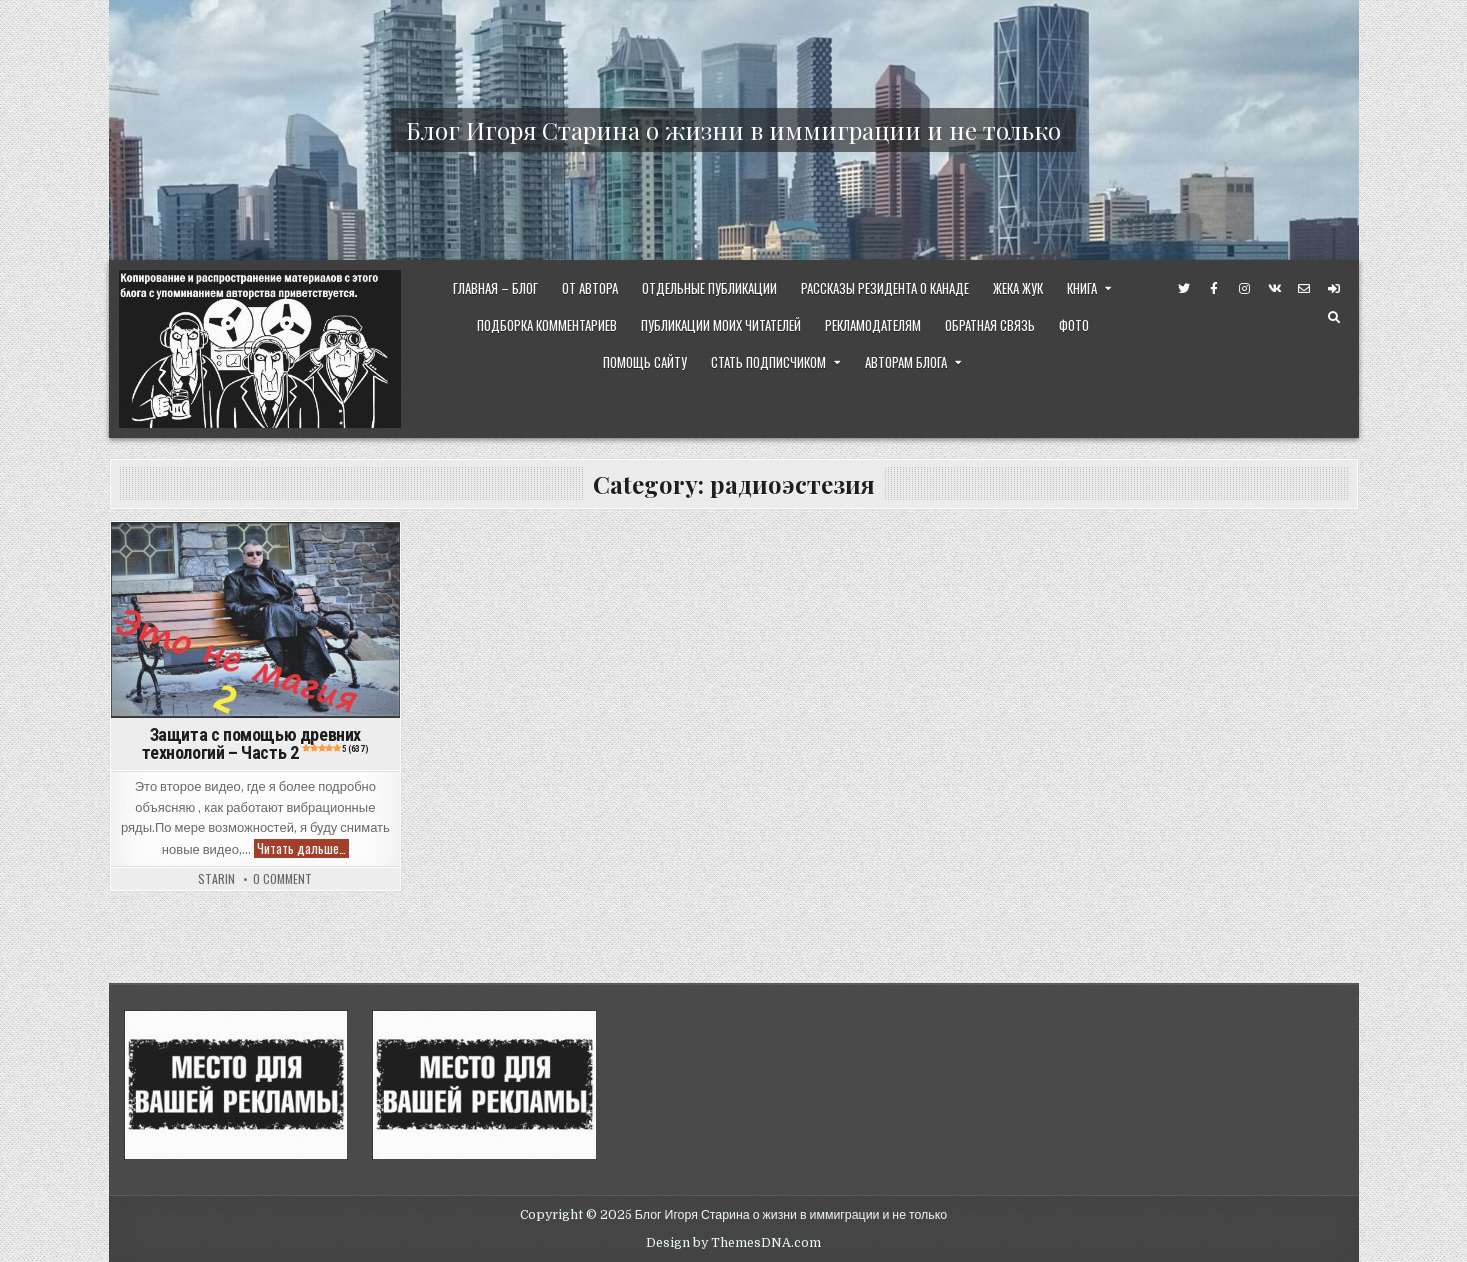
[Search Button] (1334, 318)
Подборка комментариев (547, 325)
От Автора (590, 288)
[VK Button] (1274, 289)
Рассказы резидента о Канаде (885, 288)
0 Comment (282, 879)
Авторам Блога (906, 362)
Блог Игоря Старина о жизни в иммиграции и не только (733, 130)
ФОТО (1074, 325)
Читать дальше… (303, 848)
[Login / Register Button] (1334, 289)
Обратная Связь (990, 325)
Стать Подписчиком (768, 362)
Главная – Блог (495, 288)
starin (216, 879)
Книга (1082, 288)
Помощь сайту (645, 362)
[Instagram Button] (1244, 289)
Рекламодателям (873, 325)
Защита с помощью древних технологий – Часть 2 (255, 743)
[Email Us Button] (1304, 289)
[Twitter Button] (1184, 289)
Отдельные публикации (709, 288)
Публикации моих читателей (721, 325)
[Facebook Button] (1214, 289)
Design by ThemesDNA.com (733, 1243)
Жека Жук (1018, 288)
